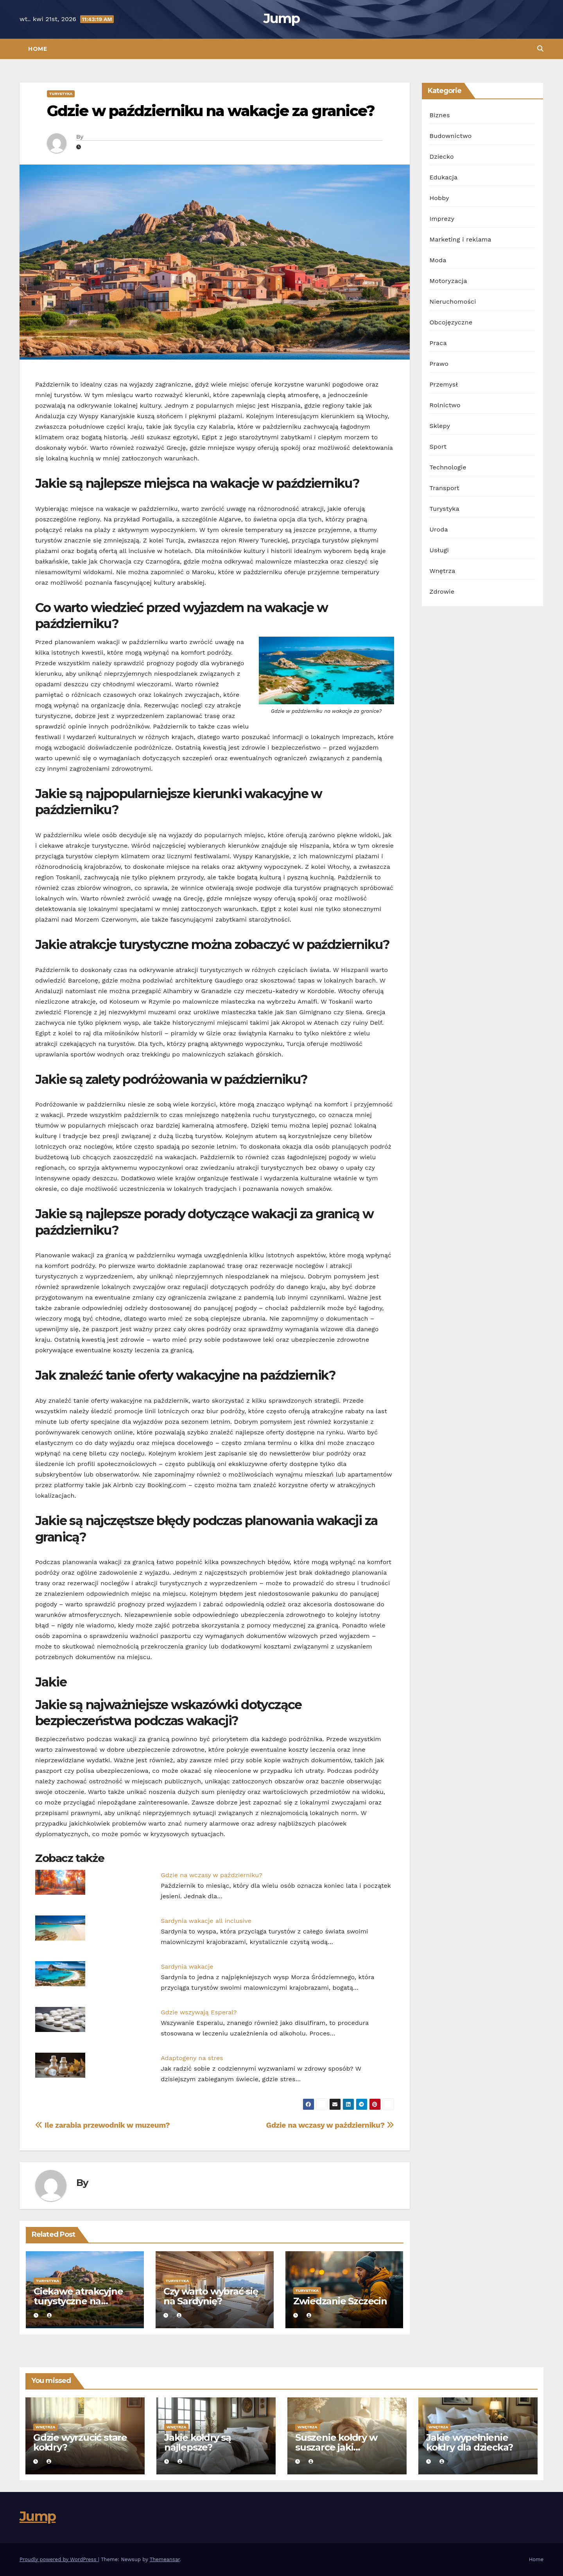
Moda (438, 260)
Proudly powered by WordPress (59, 2559)
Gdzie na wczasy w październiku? (211, 1875)
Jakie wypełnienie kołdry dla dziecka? (469, 2442)
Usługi (439, 550)
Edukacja (444, 177)
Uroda (439, 529)
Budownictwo (451, 136)
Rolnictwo (445, 405)
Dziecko (442, 156)
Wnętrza (442, 571)
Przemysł (444, 384)
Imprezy (442, 218)
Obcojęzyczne (451, 322)
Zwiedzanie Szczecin (340, 2301)
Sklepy (440, 426)
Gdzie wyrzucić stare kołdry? (80, 2442)
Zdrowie (442, 591)
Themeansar (165, 2559)
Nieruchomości (453, 301)
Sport (438, 446)
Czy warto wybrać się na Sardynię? (210, 2296)
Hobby (439, 198)
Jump (281, 18)
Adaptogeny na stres (192, 2058)
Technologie (448, 467)
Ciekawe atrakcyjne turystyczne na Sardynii (78, 2301)
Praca (438, 343)
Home (37, 48)
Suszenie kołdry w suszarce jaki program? (336, 2447)
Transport (444, 488)
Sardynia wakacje (187, 1966)
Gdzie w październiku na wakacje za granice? (211, 111)
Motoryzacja (448, 281)
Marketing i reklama (460, 239)
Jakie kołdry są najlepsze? (197, 2442)
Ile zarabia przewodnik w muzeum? (102, 2125)
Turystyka (60, 93)
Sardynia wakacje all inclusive (206, 1920)
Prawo (439, 363)
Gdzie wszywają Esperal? (199, 2012)
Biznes (440, 115)
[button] (540, 48)
